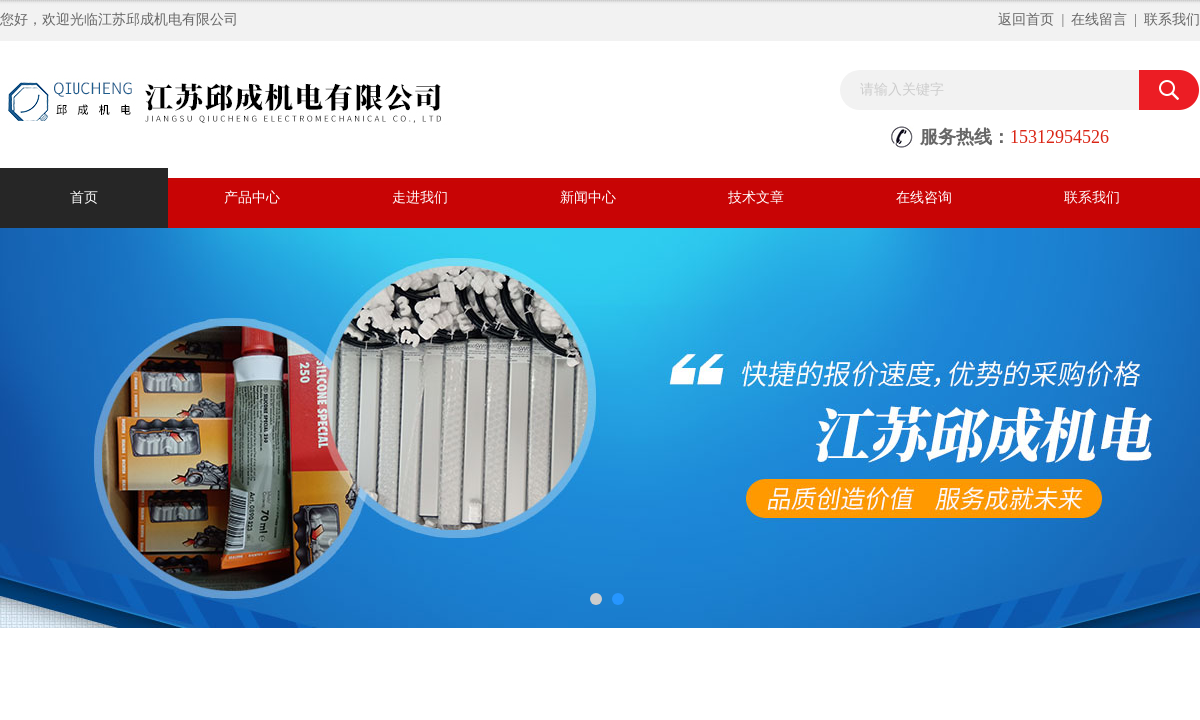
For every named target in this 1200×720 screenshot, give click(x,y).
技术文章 (756, 197)
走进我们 (420, 197)
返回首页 (1026, 19)
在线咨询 (924, 197)
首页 (84, 197)
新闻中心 (588, 197)
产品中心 (252, 197)
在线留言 (1099, 19)
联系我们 (1172, 19)
